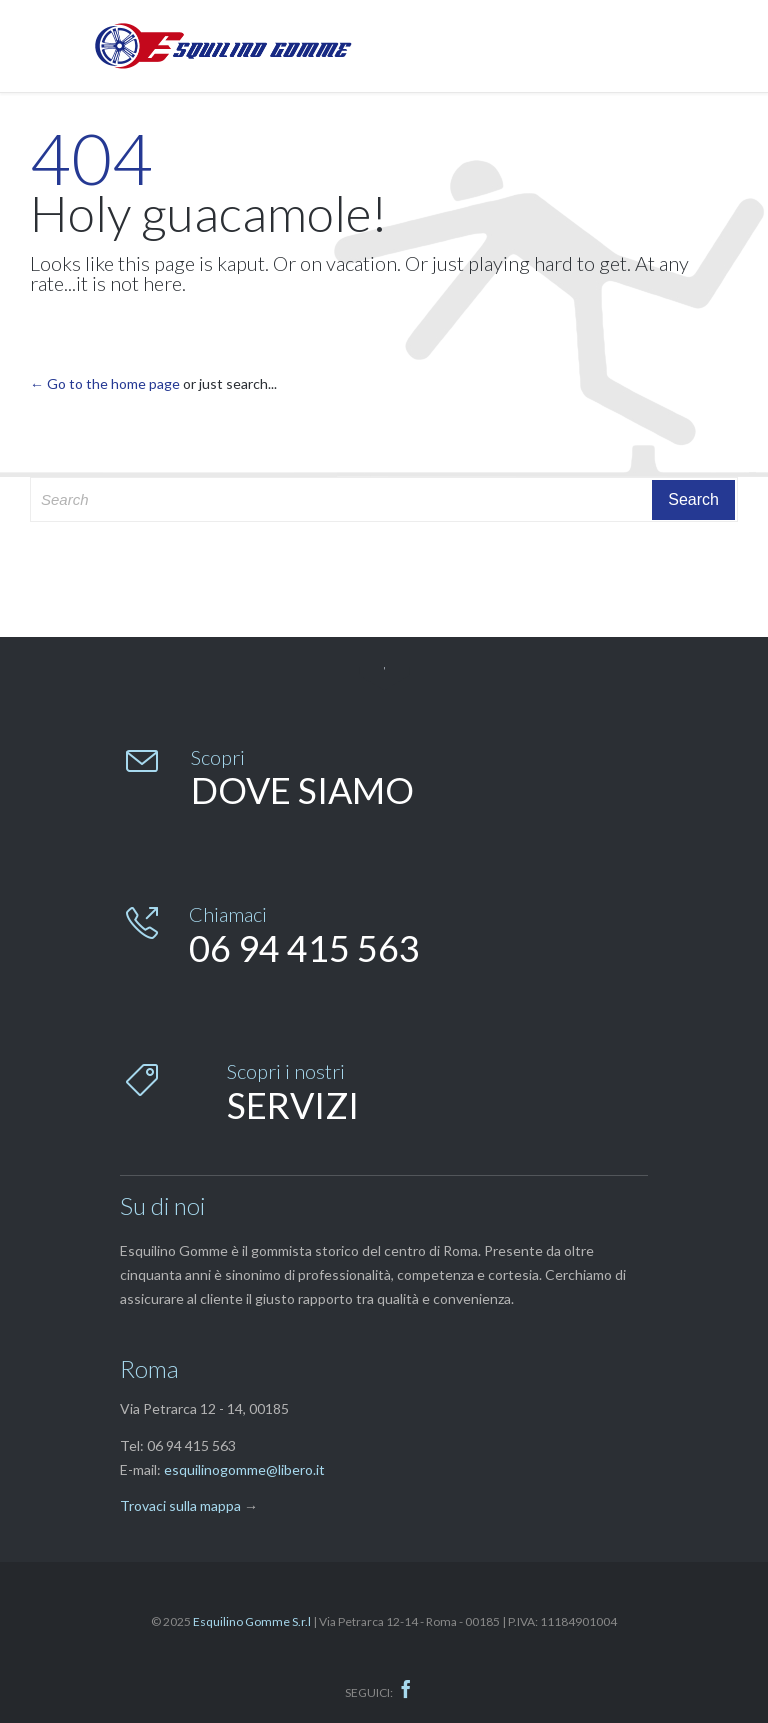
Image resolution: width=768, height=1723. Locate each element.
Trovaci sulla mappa (180, 1505)
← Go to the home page (105, 383)
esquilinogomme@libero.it (244, 1469)
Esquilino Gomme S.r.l (252, 1621)
